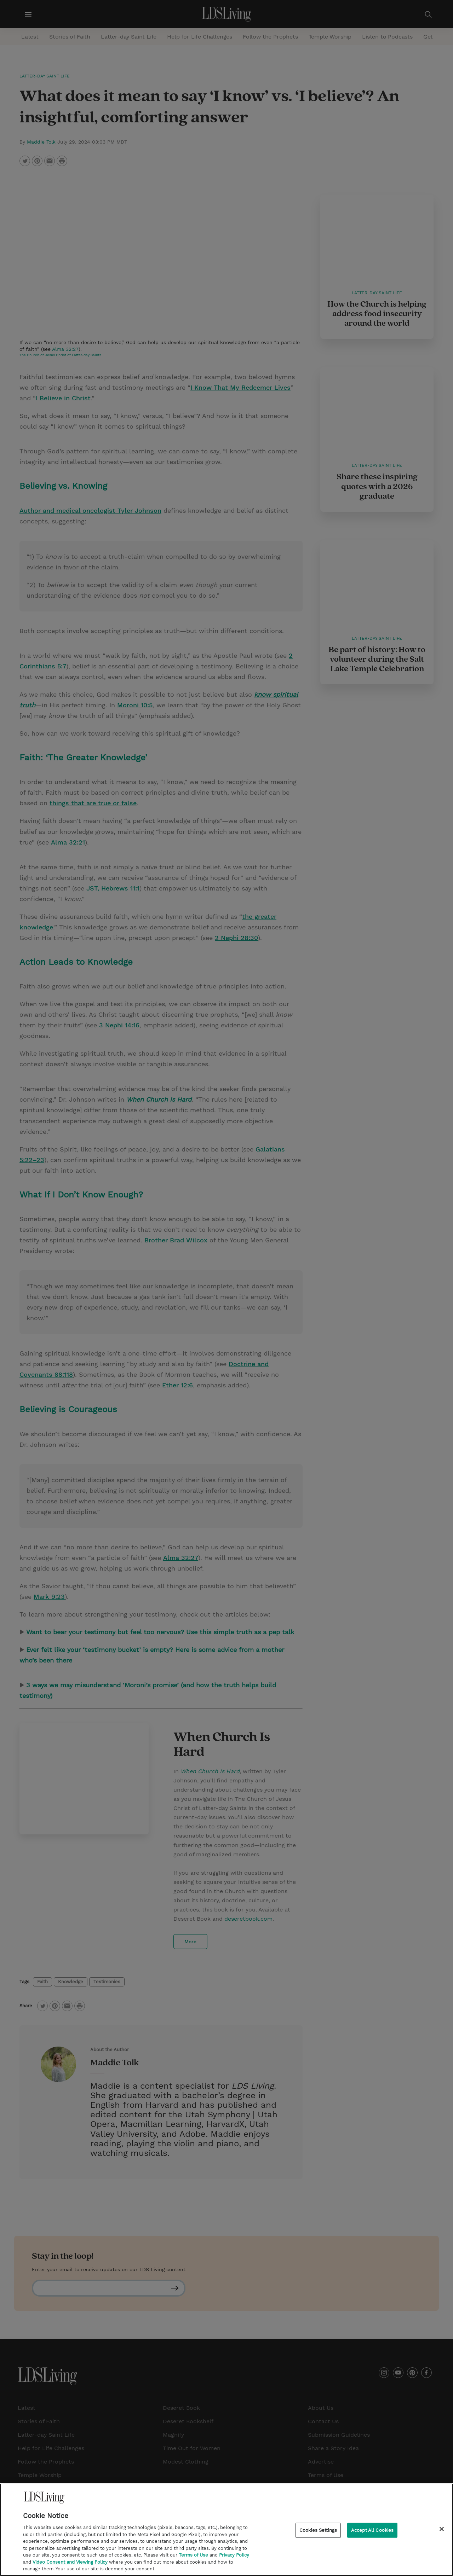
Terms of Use (193, 2555)
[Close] (441, 2529)
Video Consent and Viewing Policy (70, 2562)
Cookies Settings (318, 2530)
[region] (226, 2529)
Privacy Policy (234, 2555)
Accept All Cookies (372, 2530)
